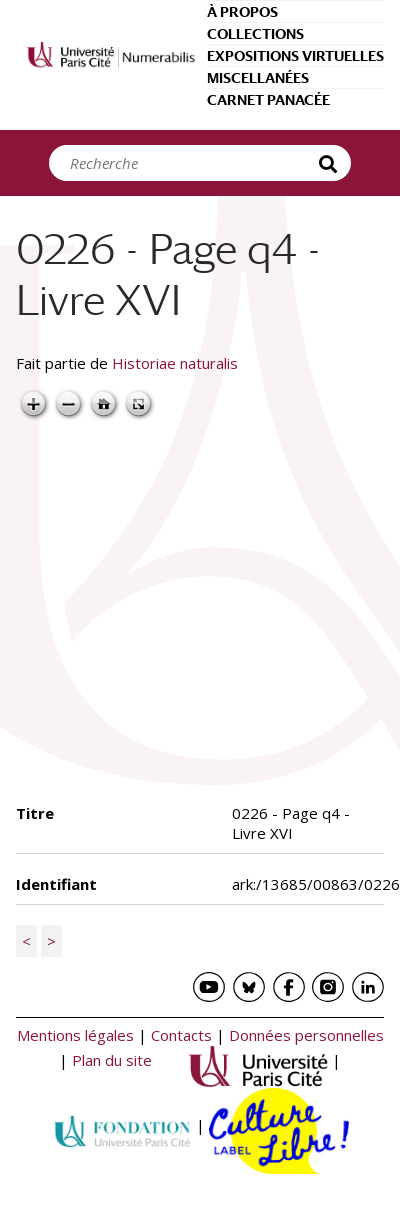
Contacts (181, 1035)
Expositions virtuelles (295, 56)
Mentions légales (75, 1035)
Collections (255, 34)
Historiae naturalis (175, 363)
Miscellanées (258, 78)
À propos (242, 12)
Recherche (331, 163)
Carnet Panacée (268, 100)
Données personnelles (306, 1035)
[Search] (189, 163)
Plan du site (112, 1060)
